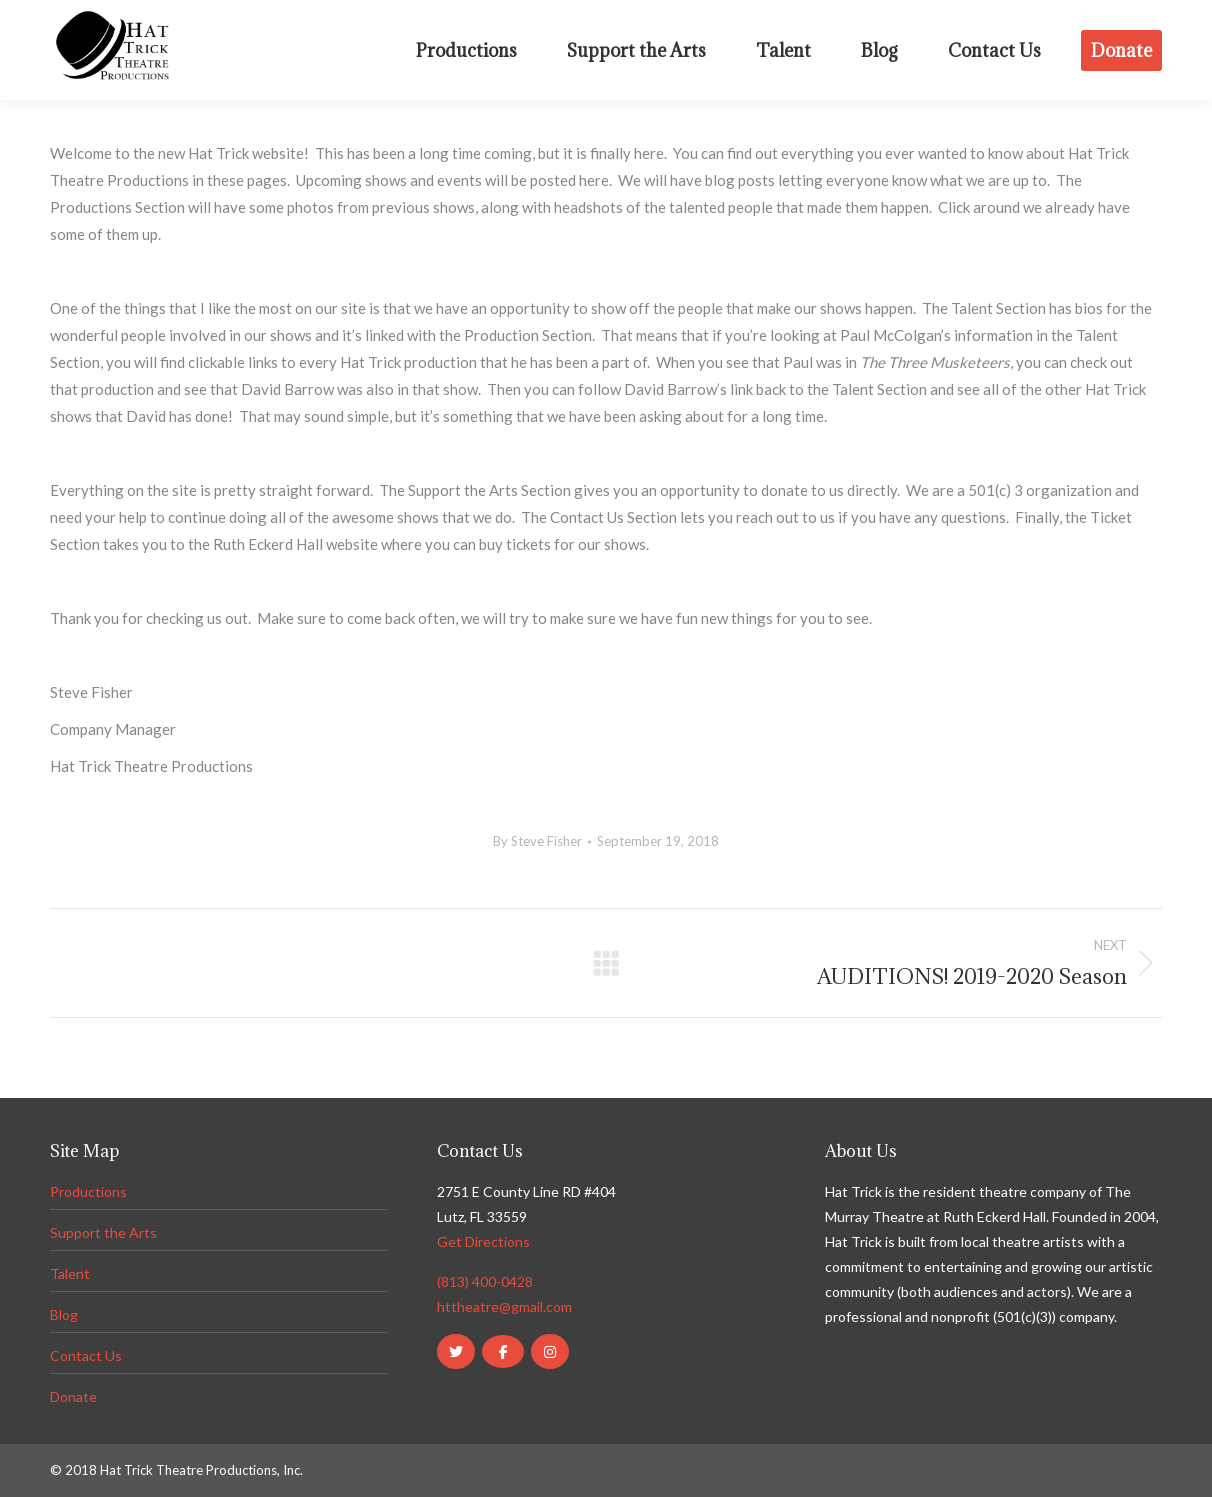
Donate (73, 1396)
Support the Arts (103, 1232)
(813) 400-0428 (485, 1281)
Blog (64, 1314)
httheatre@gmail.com (504, 1306)
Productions (88, 1191)
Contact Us (86, 1355)
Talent (70, 1273)
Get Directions (483, 1241)
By (537, 841)
